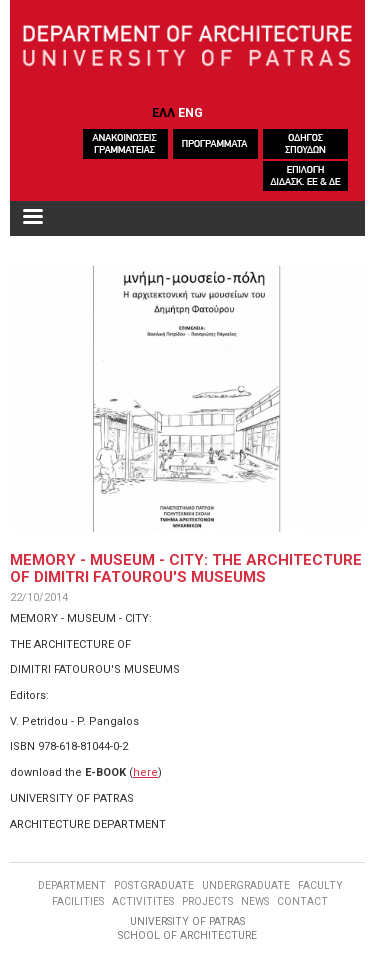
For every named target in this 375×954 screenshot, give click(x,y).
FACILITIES (78, 901)
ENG (190, 112)
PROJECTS (207, 901)
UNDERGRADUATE (246, 885)
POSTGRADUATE (154, 885)
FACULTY (320, 885)
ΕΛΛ (163, 112)
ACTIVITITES (143, 901)
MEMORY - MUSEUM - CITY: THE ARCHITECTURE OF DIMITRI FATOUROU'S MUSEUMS (186, 568)
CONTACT (302, 901)
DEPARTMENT (72, 885)
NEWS (255, 901)
